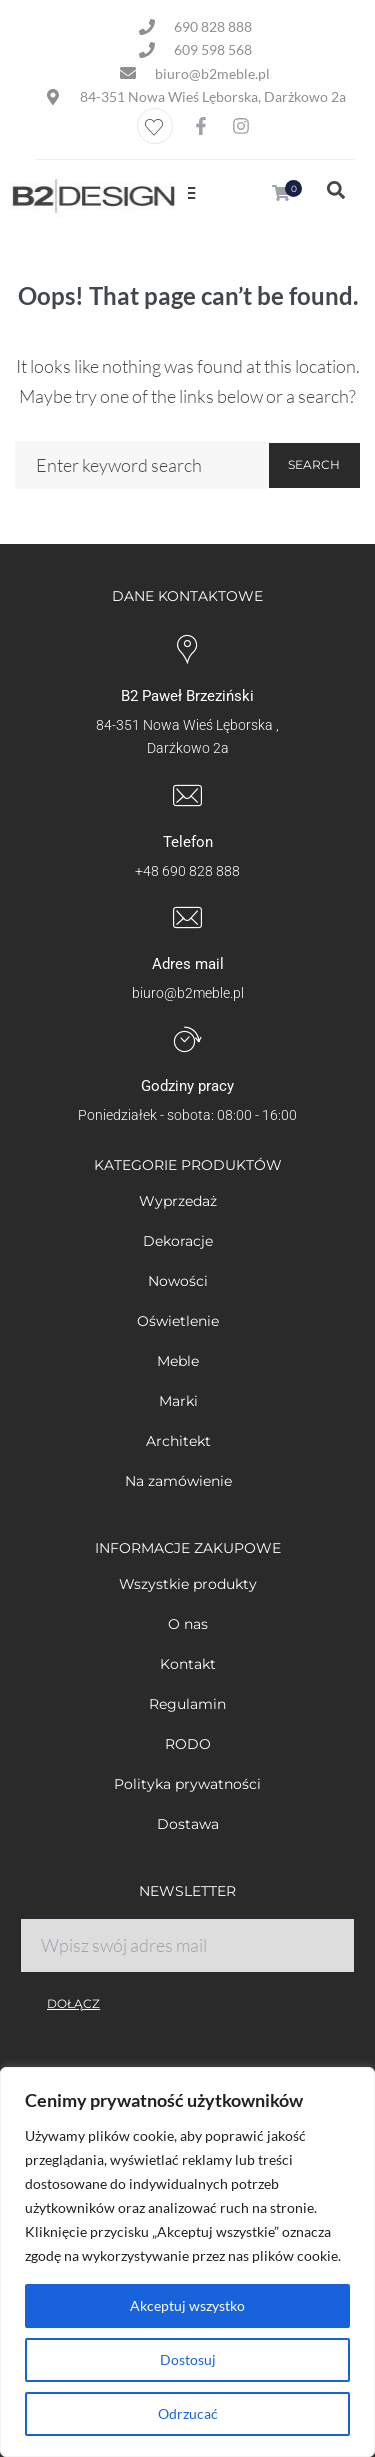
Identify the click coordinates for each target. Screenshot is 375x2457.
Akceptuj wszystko (187, 2305)
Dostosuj (188, 2359)
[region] (187, 2262)
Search (314, 464)
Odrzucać (188, 2413)
